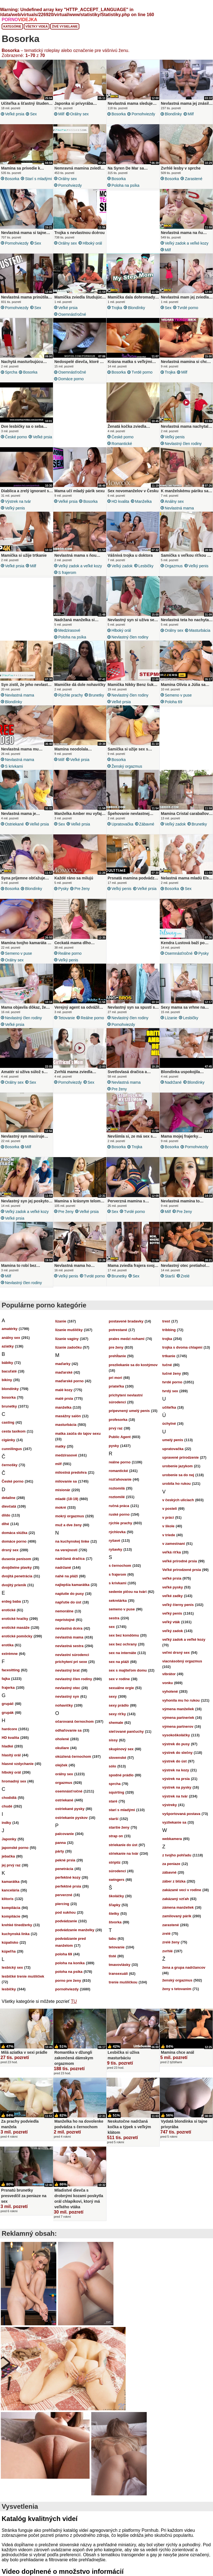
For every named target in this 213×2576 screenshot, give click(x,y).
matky (60, 1446)
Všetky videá (37, 26)
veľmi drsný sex (176, 1652)
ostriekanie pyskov (71, 1818)
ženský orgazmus (126, 766)
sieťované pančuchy (126, 1731)
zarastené (193, 178)
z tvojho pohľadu (176, 1855)
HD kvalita (120, 501)
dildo (6, 1515)
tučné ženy (171, 1373)
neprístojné (65, 1620)
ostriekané (14, 824)
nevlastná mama (179, 508)
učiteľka (169, 1407)
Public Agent (120, 1437)
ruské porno (119, 1514)
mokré (60, 1507)
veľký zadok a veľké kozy (187, 243)
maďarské (63, 1372)
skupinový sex (121, 1749)
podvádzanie (66, 1921)
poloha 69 (173, 702)
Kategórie (12, 26)
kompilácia (11, 1908)
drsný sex (10, 1550)
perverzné (63, 1895)
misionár (62, 1490)
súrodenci (117, 1871)
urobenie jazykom (177, 1466)
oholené (62, 1739)
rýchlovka (117, 1532)
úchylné (169, 1423)
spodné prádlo (121, 1775)
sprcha (11, 372)
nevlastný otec (67, 1688)
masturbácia (199, 630)
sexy (113, 1696)
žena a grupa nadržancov (183, 1967)
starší (170, 1276)
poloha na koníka (70, 1963)
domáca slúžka (14, 1533)
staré (113, 1801)
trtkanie (168, 1356)
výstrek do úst (174, 1761)
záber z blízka (174, 1881)
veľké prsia (14, 114)
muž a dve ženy (68, 1525)
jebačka (8, 1856)
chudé (7, 1806)
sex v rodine (119, 1679)
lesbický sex (12, 1967)
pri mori (115, 1378)
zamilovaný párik (176, 1916)
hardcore (9, 1729)
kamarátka (10, 1881)
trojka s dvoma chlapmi (182, 1347)
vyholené (170, 1691)
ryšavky (115, 1549)
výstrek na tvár (18, 501)
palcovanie (64, 1834)
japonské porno (15, 1848)
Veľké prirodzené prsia (181, 1570)
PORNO (19, 19)
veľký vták (171, 1622)
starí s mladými (38, 178)
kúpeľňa (9, 1951)
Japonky (9, 1839)
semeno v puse (178, 695)
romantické (121, 443)
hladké (7, 1746)
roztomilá (117, 1488)
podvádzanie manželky (74, 1930)
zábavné (146, 824)
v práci (168, 1517)
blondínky (173, 114)
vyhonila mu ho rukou (181, 1700)
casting (8, 1422)
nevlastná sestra (69, 1646)
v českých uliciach (178, 1500)
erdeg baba (11, 1601)
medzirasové (69, 630)
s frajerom (67, 572)
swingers (116, 1880)
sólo (112, 1766)
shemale (116, 1722)
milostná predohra (71, 1472)
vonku (167, 1683)
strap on (116, 1836)
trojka (116, 307)
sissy (113, 1740)
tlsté (112, 1956)
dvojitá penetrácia (17, 1576)
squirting (116, 1792)
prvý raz (116, 1428)
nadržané (173, 1082)
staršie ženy (119, 1827)
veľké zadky (172, 1596)
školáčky (116, 1896)
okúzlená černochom (73, 1756)
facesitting (11, 1670)
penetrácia (64, 1869)
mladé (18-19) (66, 1499)
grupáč (8, 1704)
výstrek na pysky (176, 1787)
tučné (167, 1365)
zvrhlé (167, 1951)
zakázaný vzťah (175, 1899)
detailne (8, 1498)
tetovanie (66, 1018)
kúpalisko (10, 1942)
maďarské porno (69, 1381)
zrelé (185, 1276)
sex (33, 114)
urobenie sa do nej (178, 1475)
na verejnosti (66, 1550)
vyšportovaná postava (181, 1814)
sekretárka (118, 1600)
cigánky (8, 1440)
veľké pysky (172, 1587)
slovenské (117, 1758)
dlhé (5, 1524)
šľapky (114, 1905)
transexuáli (118, 1973)
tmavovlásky (119, 1965)
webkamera (172, 1839)
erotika (8, 1645)
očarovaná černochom (74, 1721)
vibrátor (169, 1674)
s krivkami (14, 766)
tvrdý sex (170, 1391)
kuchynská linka (15, 1934)
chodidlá (9, 1798)
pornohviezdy (143, 114)
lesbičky (145, 566)
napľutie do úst (68, 1602)
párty (59, 1851)
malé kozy (63, 1390)
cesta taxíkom (14, 1431)
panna (60, 1843)
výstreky (169, 1805)
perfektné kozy (67, 1877)
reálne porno (70, 953)
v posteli (169, 1508)
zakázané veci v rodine (181, 1890)
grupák (8, 1712)
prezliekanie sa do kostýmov (133, 1365)
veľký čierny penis (178, 1605)
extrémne (10, 1654)
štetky (114, 1913)
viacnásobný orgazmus (182, 1661)
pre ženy (82, 888)
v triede (168, 1535)
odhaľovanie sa (68, 1730)
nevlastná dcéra (68, 1628)
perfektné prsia (68, 1886)
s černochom (120, 1565)
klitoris (8, 1899)
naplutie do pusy (69, 1594)
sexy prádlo (119, 1705)
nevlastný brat (67, 1670)
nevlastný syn (67, 1696)
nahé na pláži (66, 1576)
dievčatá (9, 1506)
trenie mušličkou (123, 1982)
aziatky (8, 1346)
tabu (112, 1938)
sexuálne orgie (121, 1688)
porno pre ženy (68, 1980)
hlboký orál (92, 243)
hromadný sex (14, 1781)
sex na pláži (119, 1662)
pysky (63, 888)
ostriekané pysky (70, 1809)
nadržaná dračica (70, 1558)
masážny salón (68, 1416)
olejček (61, 1765)
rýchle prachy (70, 695)
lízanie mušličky (69, 1330)
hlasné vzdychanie (18, 1764)
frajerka (8, 1687)
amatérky (9, 1329)
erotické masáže (15, 1627)
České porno (16, 437)
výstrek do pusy (176, 1744)
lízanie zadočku (68, 1347)
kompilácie (11, 1916)
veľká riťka (171, 1552)
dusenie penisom (16, 1559)
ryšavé (114, 1540)
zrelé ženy (170, 1942)
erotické (9, 1610)
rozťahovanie (120, 1479)
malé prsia (64, 1398)
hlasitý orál (11, 1755)
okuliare (62, 1748)
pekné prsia (65, 1860)
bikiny (7, 1380)
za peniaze (171, 1864)
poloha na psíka (125, 185)
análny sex (174, 501)
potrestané (118, 1330)
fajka (6, 1679)
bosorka (118, 114)
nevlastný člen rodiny (183, 443)
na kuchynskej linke (72, 1541)
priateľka (116, 1386)
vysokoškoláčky (176, 1735)
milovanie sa (66, 1481)
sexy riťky (117, 1714)
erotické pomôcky (17, 1636)
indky (6, 1823)
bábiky (7, 1363)
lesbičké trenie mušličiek (23, 1976)
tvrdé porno (187, 307)
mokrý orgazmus (69, 1516)
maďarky (62, 1364)
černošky (9, 1465)
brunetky (96, 695)
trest (166, 1321)
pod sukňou (65, 1912)
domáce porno (71, 379)
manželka (143, 501)
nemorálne (64, 1611)
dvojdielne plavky (17, 1567)
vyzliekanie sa (174, 1822)
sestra (114, 1618)
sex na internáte (122, 1653)
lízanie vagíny (67, 1339)
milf (61, 114)
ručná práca (119, 1506)
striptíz (115, 1862)
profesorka (118, 1420)
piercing (62, 1904)
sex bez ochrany (123, 1644)
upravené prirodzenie (180, 1457)
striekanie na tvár (123, 1853)
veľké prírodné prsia (179, 1561)
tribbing (169, 1330)
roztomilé (117, 1497)
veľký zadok (122, 566)
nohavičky (64, 1705)
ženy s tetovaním (176, 1989)
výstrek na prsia (176, 1779)
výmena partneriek (178, 1717)
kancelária (10, 1890)
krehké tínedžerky (17, 1925)
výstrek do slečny (177, 1753)
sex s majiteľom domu (128, 1670)
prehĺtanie (117, 1356)
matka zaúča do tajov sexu (78, 1433)
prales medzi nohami (126, 1339)
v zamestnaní (173, 1543)
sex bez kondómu (124, 1635)
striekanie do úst (123, 1845)
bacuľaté (9, 1371)
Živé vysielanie (65, 26)
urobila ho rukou (176, 1483)
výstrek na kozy (175, 1770)
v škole (168, 1526)
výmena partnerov (177, 1726)
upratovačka (122, 824)
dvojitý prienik (14, 1585)
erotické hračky (15, 1619)
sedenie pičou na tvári (128, 1592)
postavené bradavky (126, 1321)
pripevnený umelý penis (129, 1411)
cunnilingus (12, 1449)
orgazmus (174, 566)
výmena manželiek (178, 1709)
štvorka (115, 1922)
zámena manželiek (178, 1907)
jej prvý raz (11, 1865)
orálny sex (79, 114)
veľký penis (175, 437)
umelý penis (172, 1440)
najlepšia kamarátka (72, 1585)
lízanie (171, 1018)
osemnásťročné (72, 314)
